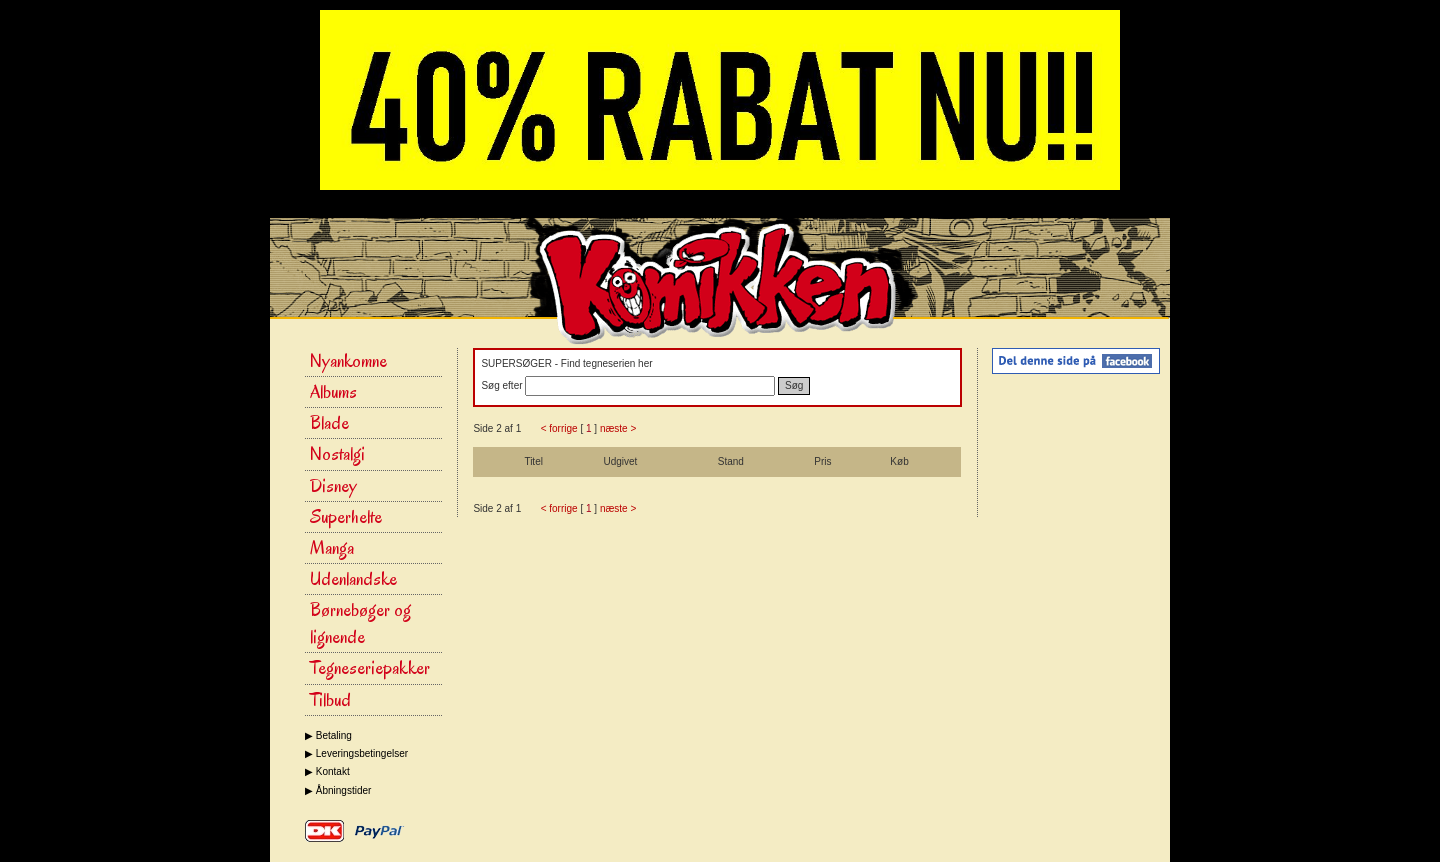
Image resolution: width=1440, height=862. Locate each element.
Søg (794, 385)
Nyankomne (348, 361)
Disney (333, 486)
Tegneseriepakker (370, 668)
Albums (333, 392)
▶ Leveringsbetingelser (356, 753)
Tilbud (330, 700)
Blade (329, 423)
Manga (332, 548)
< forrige (559, 428)
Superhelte (346, 517)
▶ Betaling (328, 735)
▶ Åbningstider (338, 790)
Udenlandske (353, 579)
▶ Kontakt (327, 771)
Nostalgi (337, 454)
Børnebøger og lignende (360, 623)
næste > (618, 428)
